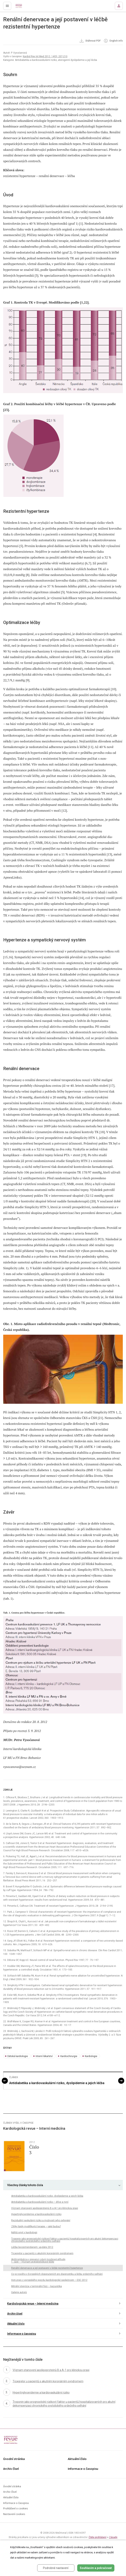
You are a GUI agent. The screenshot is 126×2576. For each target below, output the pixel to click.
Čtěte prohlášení (97, 2537)
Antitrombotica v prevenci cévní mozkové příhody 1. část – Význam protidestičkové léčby (38, 2260)
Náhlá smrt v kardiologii (24, 2232)
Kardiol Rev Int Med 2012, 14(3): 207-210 (45, 56)
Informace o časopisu (21, 2333)
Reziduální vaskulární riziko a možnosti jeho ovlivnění (40, 2220)
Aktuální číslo (16, 2323)
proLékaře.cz (20, 7)
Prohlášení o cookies (15, 2509)
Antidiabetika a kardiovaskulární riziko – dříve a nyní (39, 2202)
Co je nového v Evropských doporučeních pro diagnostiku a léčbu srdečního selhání (57, 2274)
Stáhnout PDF (90, 41)
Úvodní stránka (14, 2459)
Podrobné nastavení (55, 2568)
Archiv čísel (14, 2313)
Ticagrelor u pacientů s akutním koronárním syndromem (42, 2253)
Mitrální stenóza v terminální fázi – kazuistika (36, 2286)
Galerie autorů (19, 2292)
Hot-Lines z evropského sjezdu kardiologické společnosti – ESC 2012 (49, 2280)
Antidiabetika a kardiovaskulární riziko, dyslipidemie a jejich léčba (56, 2083)
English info (113, 41)
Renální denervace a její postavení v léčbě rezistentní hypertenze (47, 2268)
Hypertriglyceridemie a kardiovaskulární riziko (36, 2214)
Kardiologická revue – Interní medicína (32, 2303)
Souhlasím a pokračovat (96, 2568)
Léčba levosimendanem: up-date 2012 (32, 2247)
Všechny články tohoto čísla (25, 2185)
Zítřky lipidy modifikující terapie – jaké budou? (36, 2226)
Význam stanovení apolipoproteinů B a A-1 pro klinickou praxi (44, 2208)
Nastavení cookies (14, 2514)
